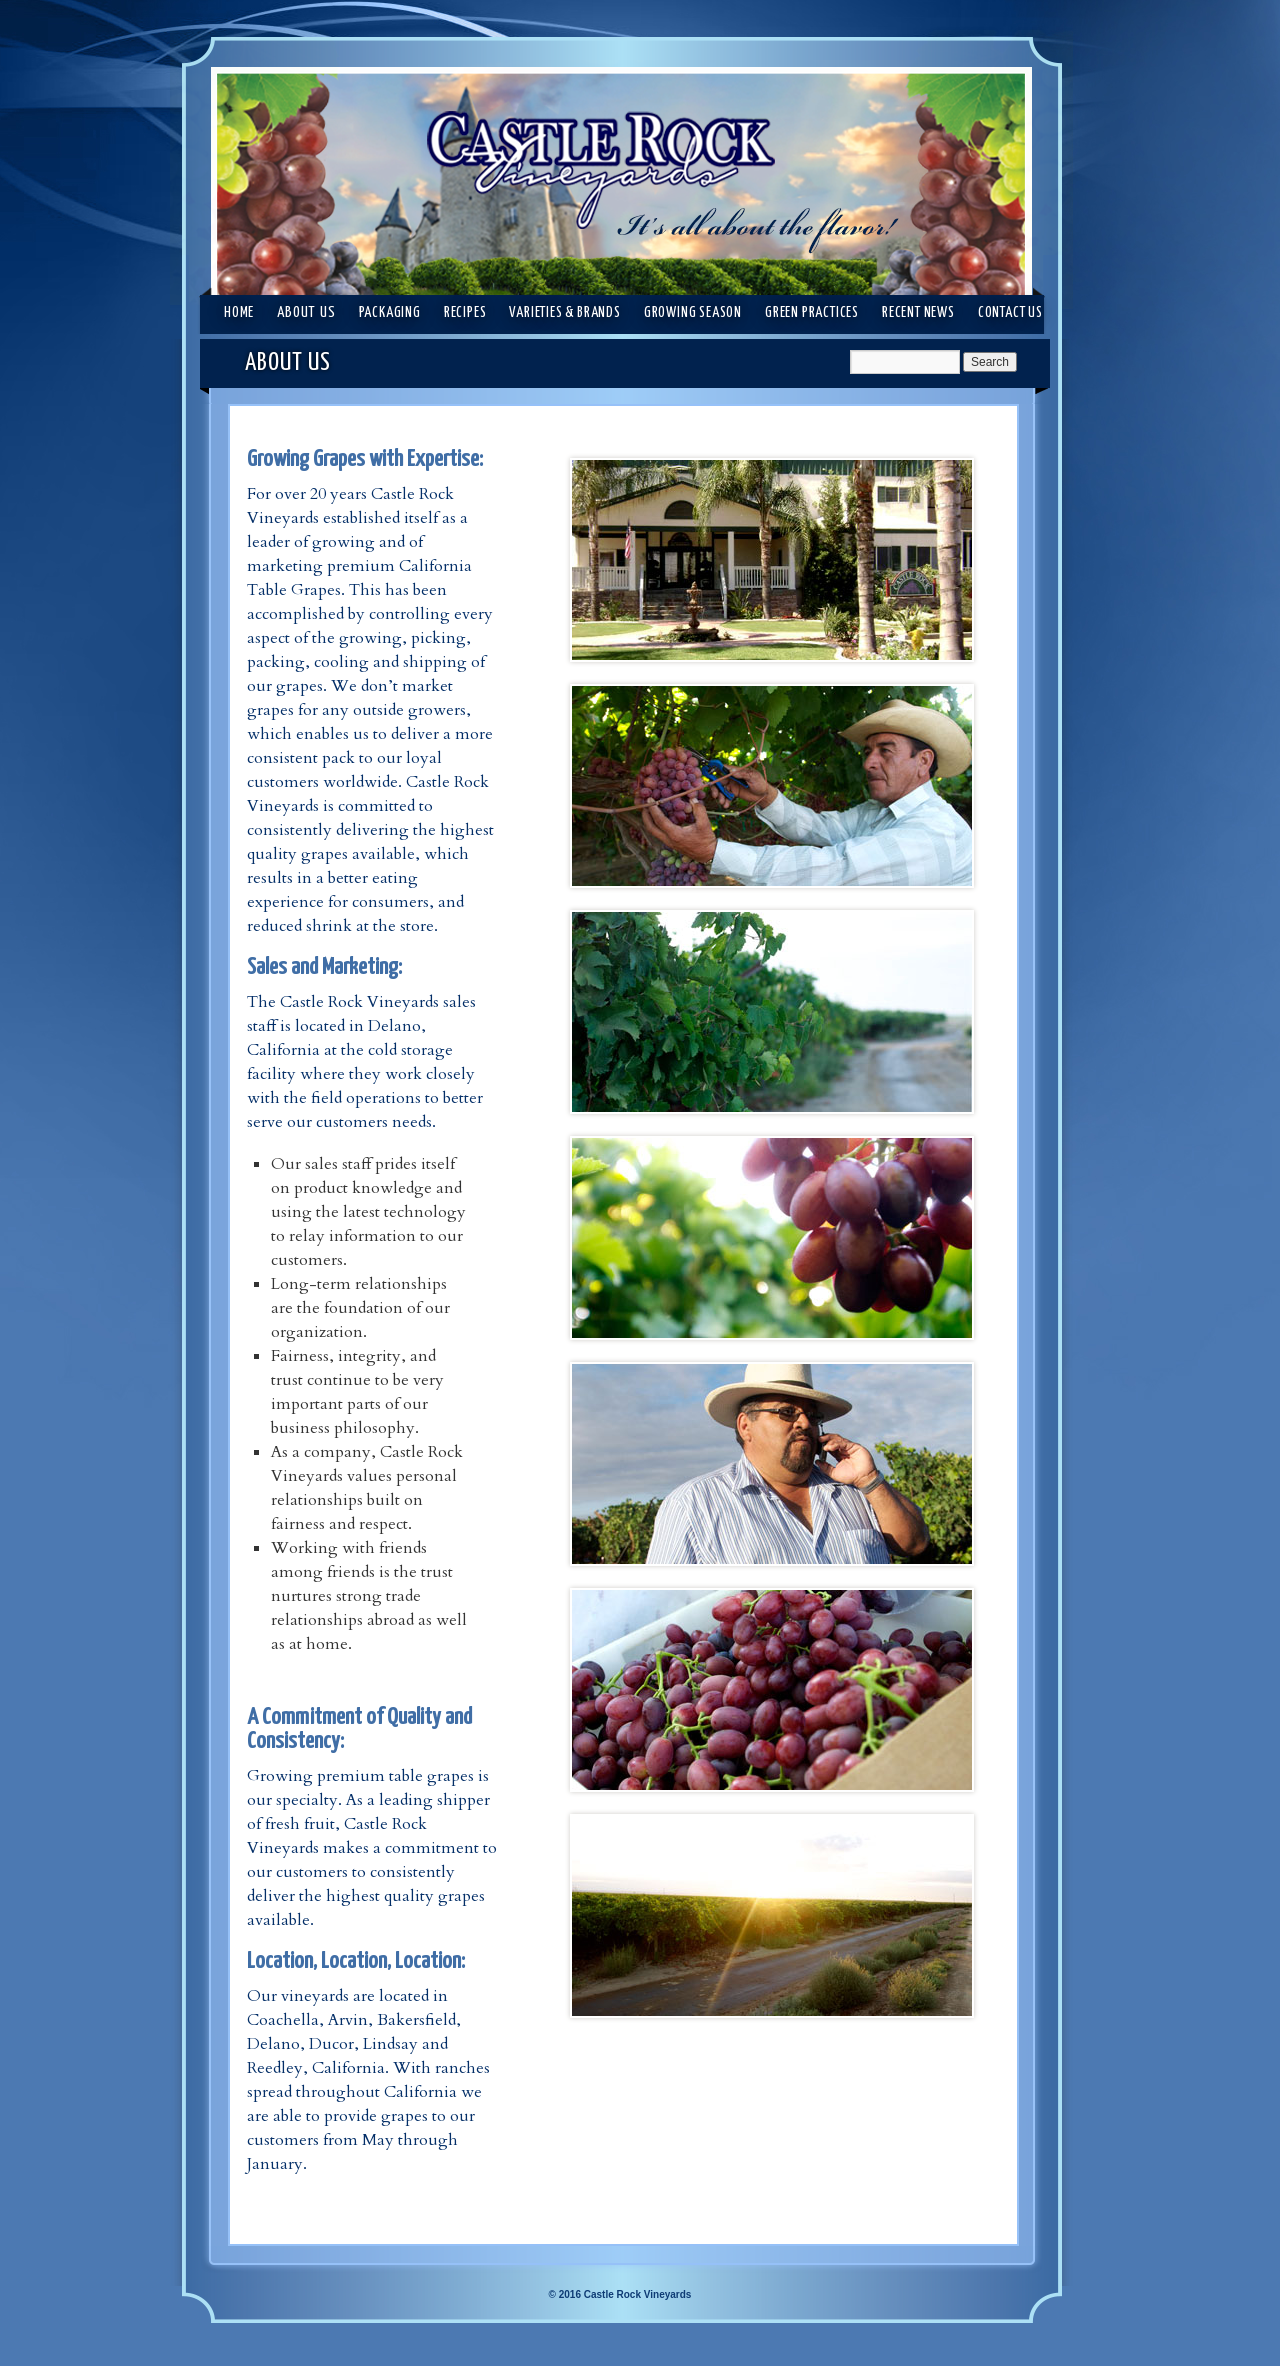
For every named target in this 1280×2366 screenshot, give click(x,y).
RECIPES (465, 313)
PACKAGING (390, 313)
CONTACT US (1010, 313)
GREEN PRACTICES (812, 313)
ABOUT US (306, 312)
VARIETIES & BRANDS (564, 313)
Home (239, 313)
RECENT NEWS (918, 313)
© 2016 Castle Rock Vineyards (620, 2294)
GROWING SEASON (693, 313)
